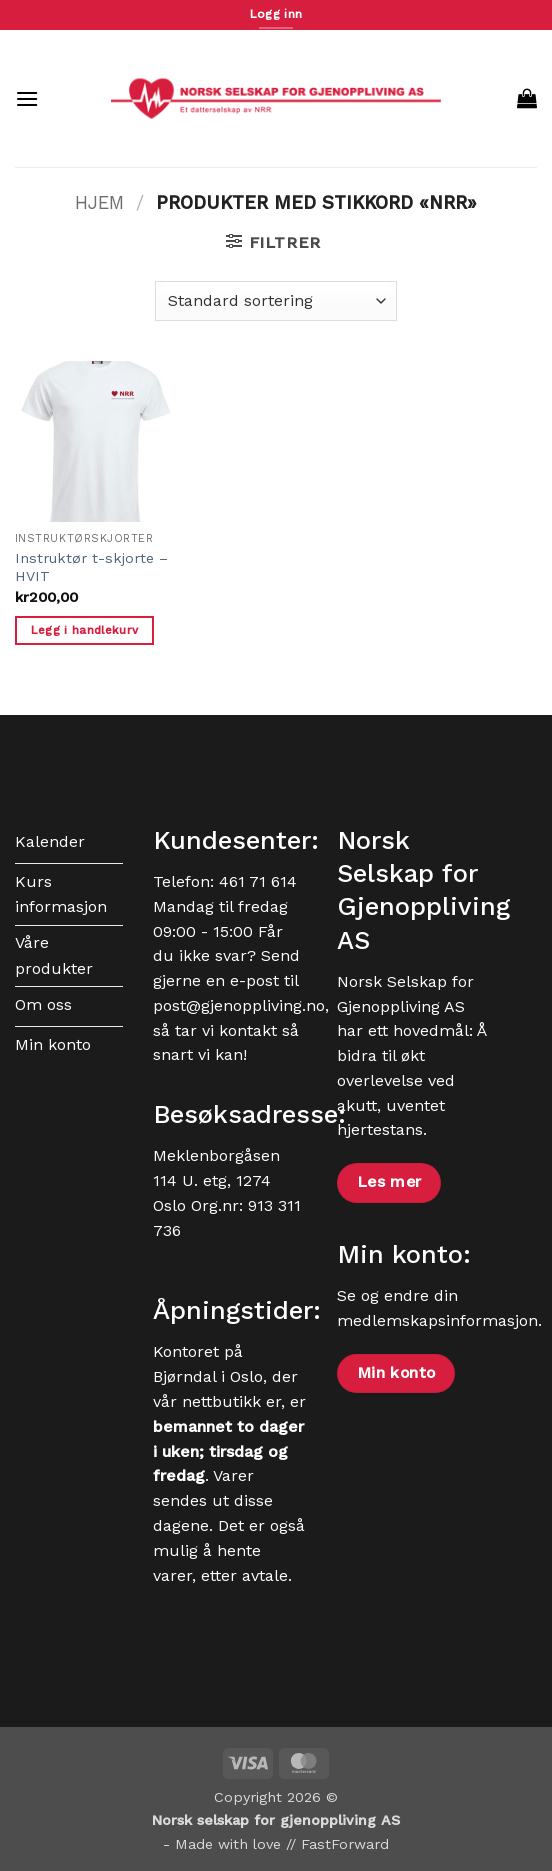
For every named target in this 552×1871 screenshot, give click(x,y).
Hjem (99, 202)
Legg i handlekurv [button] (85, 630)
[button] (27, 98)
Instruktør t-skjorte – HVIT (91, 567)
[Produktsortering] (276, 301)
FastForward (345, 1844)
